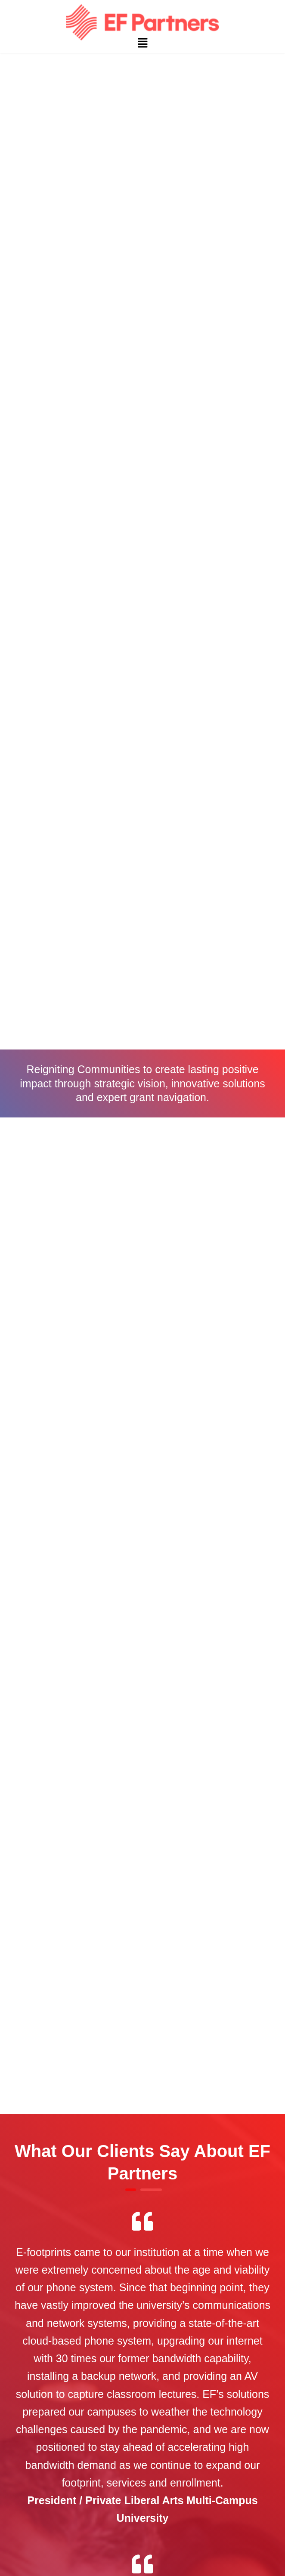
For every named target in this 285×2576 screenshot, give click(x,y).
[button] (142, 43)
